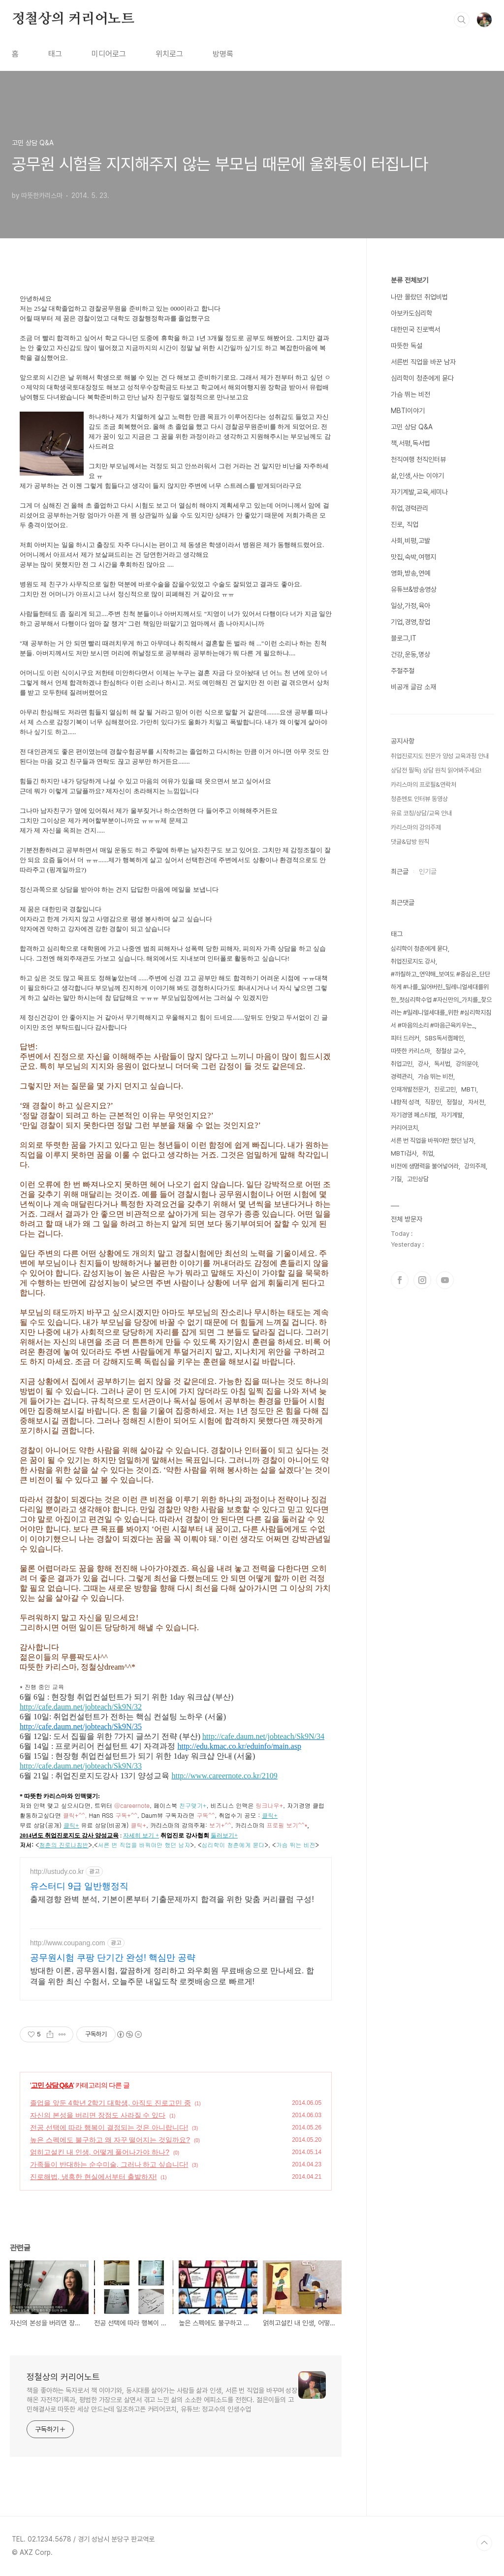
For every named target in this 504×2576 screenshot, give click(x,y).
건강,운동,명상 (410, 654)
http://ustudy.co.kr (57, 1871)
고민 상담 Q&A (52, 2085)
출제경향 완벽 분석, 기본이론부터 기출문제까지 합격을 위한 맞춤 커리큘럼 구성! (172, 1899)
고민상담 (418, 1179)
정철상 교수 (450, 1051)
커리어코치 (404, 1127)
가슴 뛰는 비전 (410, 394)
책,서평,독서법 (410, 443)
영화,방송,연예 (410, 573)
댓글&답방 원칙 (410, 841)
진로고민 (445, 1089)
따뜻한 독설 (406, 346)
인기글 (428, 871)
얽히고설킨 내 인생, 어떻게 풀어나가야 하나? (99, 2152)
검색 (461, 19)
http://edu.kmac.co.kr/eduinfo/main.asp (239, 1746)
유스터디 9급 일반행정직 (79, 1886)
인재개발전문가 (410, 1089)
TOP (484, 2543)
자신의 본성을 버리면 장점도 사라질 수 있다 (97, 2115)
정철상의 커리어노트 (73, 19)
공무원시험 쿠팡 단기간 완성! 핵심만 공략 (112, 1958)
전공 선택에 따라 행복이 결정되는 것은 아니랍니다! (109, 2127)
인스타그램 (422, 1280)
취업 (427, 1153)
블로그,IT (403, 638)
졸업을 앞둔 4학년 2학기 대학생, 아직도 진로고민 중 (110, 2103)
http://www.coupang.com (67, 1943)
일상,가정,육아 (410, 606)
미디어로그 (109, 54)
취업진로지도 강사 (413, 961)
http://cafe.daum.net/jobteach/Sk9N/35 (81, 1726)
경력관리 (401, 1076)
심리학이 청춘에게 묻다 (422, 378)
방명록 (223, 54)
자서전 (476, 1102)
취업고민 (401, 1063)
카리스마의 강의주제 (416, 827)
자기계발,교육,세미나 (419, 492)
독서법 (442, 1063)
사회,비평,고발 (410, 541)
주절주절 (402, 671)
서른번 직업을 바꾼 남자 (423, 362)
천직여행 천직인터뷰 (418, 459)
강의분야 (466, 1063)
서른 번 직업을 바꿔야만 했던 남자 (432, 1140)
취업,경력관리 (409, 508)
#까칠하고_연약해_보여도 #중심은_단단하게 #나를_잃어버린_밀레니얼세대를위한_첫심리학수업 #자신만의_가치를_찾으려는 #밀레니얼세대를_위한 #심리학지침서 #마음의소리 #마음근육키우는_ (441, 999)
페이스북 (400, 1280)
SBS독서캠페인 (444, 1038)
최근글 (400, 871)
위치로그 (169, 54)
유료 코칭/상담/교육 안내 (421, 813)
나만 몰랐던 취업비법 (419, 297)
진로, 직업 (404, 524)
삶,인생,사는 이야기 (417, 476)
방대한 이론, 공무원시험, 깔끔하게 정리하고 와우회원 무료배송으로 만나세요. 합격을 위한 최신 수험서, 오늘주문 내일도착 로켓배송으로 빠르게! (172, 1976)
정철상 (454, 1102)
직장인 (433, 1102)
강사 (423, 1063)
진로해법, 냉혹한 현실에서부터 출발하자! (93, 2177)
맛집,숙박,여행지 (413, 557)
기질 (396, 1179)
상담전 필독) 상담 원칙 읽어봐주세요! (436, 770)
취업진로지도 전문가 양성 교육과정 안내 (440, 756)
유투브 (445, 1280)
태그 (55, 54)
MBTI (468, 1089)
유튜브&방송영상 (414, 589)
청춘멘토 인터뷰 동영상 (419, 799)
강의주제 (475, 1166)
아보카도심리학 (411, 313)
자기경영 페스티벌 (413, 1115)
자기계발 (452, 1115)
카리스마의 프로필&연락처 (423, 784)
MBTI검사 (404, 1153)
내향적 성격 (405, 1102)
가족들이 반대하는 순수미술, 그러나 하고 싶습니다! (109, 2164)
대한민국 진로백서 (415, 329)
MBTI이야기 (408, 411)
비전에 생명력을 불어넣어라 (425, 1166)
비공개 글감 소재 (413, 687)
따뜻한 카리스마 (410, 1051)
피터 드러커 (405, 1038)
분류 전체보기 (409, 280)
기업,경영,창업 (410, 622)
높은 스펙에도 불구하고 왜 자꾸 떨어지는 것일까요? (110, 2140)
